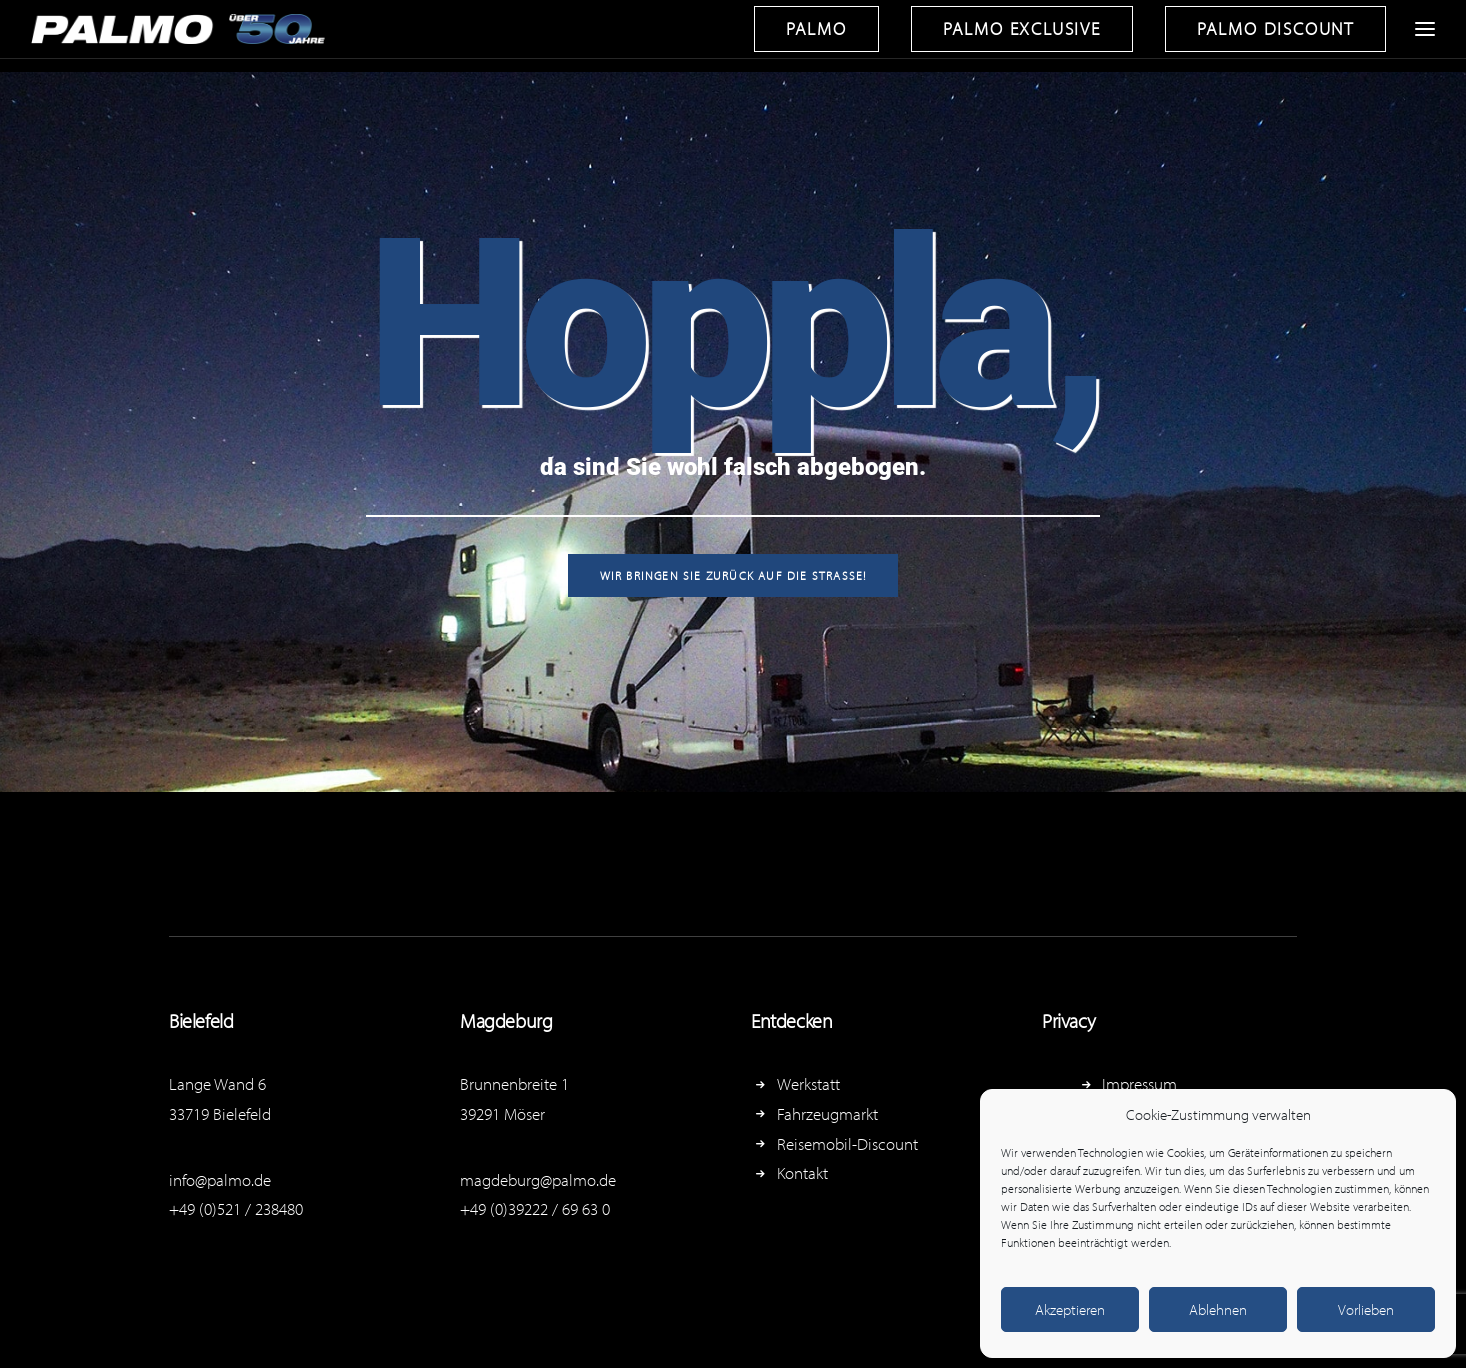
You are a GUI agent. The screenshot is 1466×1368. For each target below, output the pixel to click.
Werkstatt (808, 1083)
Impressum (1139, 1083)
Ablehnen (1218, 1309)
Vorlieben (1366, 1309)
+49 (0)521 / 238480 (236, 1208)
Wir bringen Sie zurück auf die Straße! (733, 575)
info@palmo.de (220, 1179)
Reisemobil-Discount (847, 1143)
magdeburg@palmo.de (538, 1179)
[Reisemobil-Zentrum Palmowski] (182, 29)
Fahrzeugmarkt (827, 1113)
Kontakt (802, 1172)
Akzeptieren (1070, 1309)
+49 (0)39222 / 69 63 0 (535, 1208)
